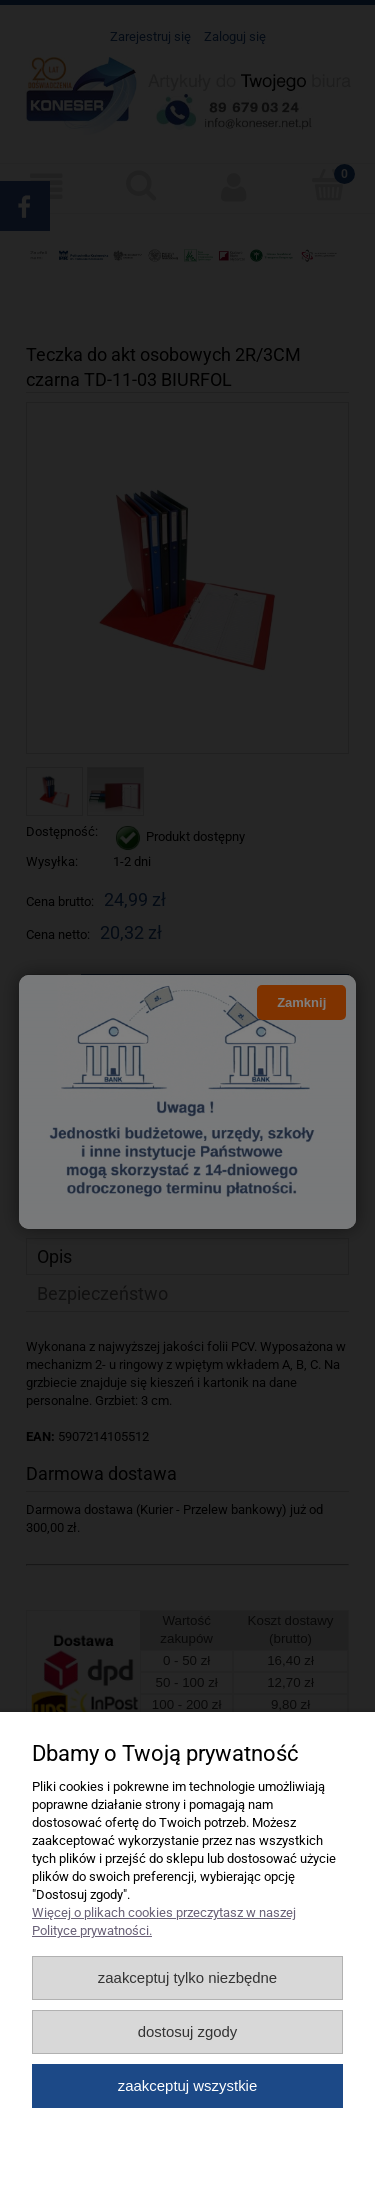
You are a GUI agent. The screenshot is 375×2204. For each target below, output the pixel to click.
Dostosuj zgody (188, 2031)
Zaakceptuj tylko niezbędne (187, 1977)
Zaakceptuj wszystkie (187, 2085)
